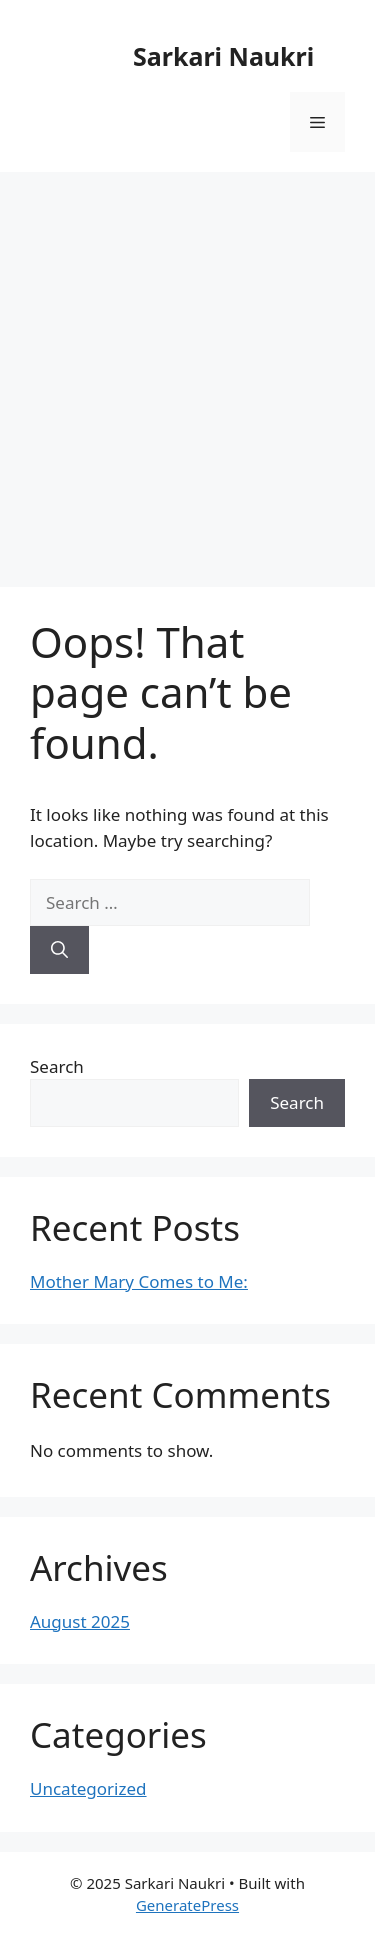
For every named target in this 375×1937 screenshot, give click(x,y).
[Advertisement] (187, 369)
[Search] (59, 950)
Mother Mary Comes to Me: (139, 1281)
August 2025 (80, 1621)
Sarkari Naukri (223, 56)
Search (57, 1066)
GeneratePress (187, 1905)
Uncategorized (88, 1788)
